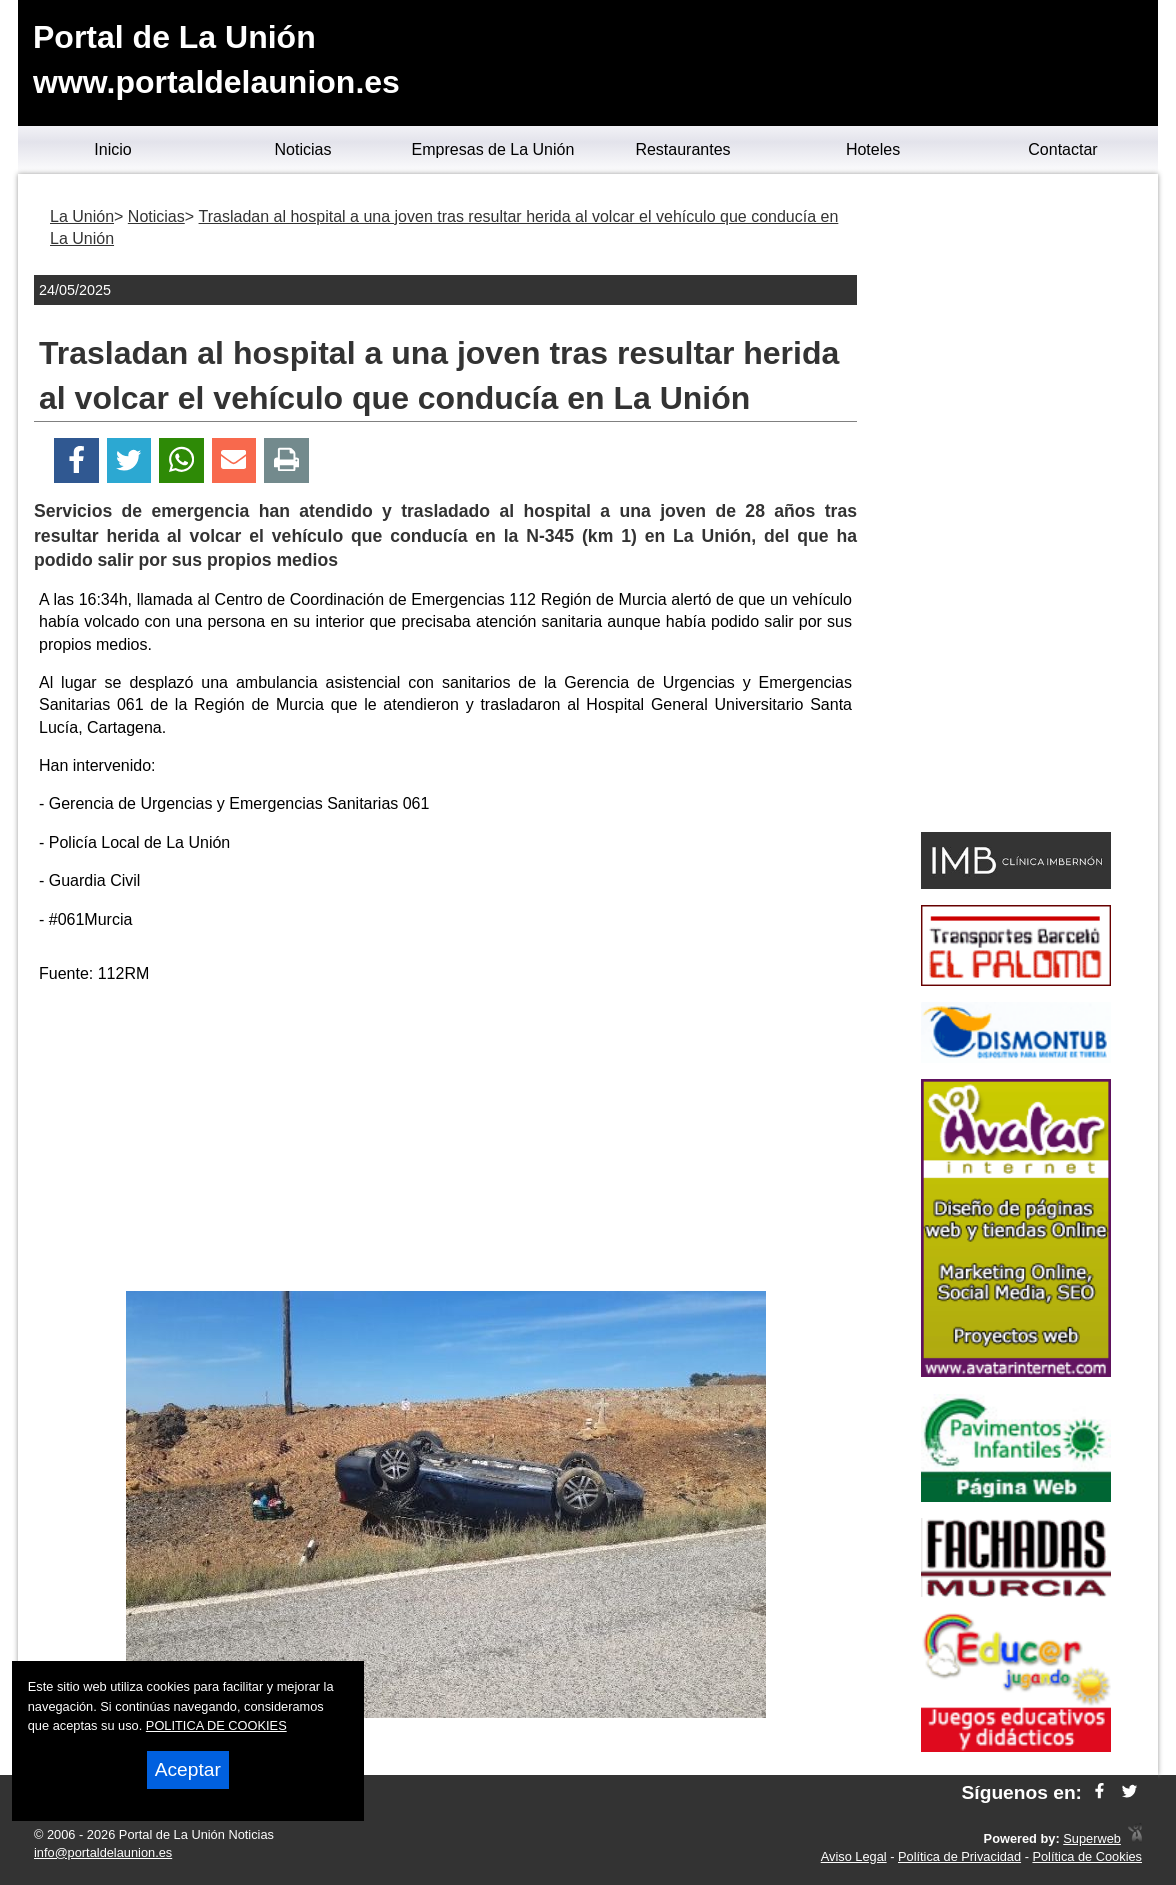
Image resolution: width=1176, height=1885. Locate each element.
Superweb (1092, 1838)
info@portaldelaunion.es (103, 1852)
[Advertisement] (446, 1141)
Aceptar (188, 1769)
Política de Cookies (1087, 1856)
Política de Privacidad (959, 1856)
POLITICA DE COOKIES (216, 1725)
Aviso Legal (854, 1856)
